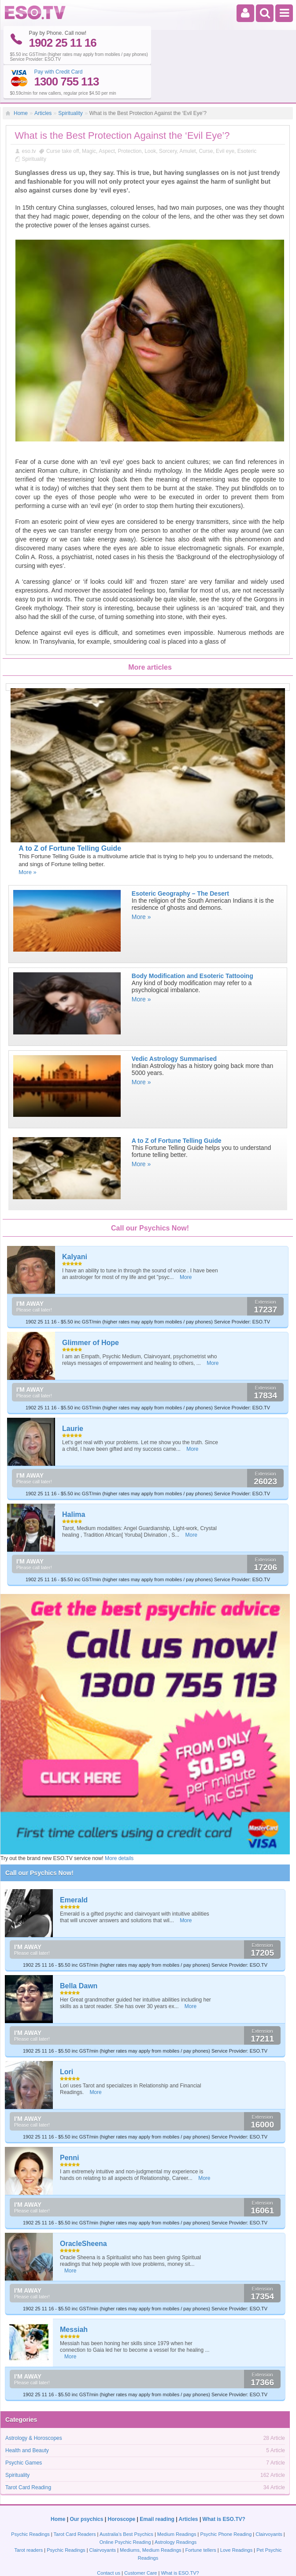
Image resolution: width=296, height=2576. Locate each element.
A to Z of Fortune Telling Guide (69, 814)
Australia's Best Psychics (126, 2500)
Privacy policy (218, 2562)
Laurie (72, 1394)
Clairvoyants (268, 2500)
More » (27, 838)
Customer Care (140, 2539)
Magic (89, 118)
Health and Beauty (27, 2417)
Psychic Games (23, 2429)
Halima (73, 1480)
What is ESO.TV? (224, 2485)
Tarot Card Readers (75, 2500)
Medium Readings (176, 2500)
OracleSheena (83, 2210)
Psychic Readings (30, 2500)
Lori (66, 2038)
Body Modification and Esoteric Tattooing (192, 941)
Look (150, 118)
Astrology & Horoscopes (33, 2405)
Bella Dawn (78, 1952)
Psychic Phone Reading (226, 2500)
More (186, 1243)
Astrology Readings (175, 2508)
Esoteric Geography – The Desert (180, 859)
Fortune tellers (200, 2516)
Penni (69, 2124)
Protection (129, 118)
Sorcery (168, 118)
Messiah (74, 2296)
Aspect (107, 118)
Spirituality (70, 79)
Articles (43, 79)
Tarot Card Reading (28, 2454)
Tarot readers (28, 2516)
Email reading (157, 2485)
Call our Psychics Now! (39, 1839)
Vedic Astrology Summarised (174, 1024)
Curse (206, 118)
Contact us (108, 2539)
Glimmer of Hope (90, 1308)
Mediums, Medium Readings (150, 2516)
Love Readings (236, 2516)
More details (119, 1825)
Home (21, 79)
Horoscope (122, 2485)
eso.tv (29, 118)
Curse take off (62, 118)
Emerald (74, 1866)
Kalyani (74, 1223)
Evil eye (225, 118)
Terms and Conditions (154, 2562)
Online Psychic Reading (125, 2508)
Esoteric (246, 118)
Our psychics (86, 2485)
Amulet (187, 118)
